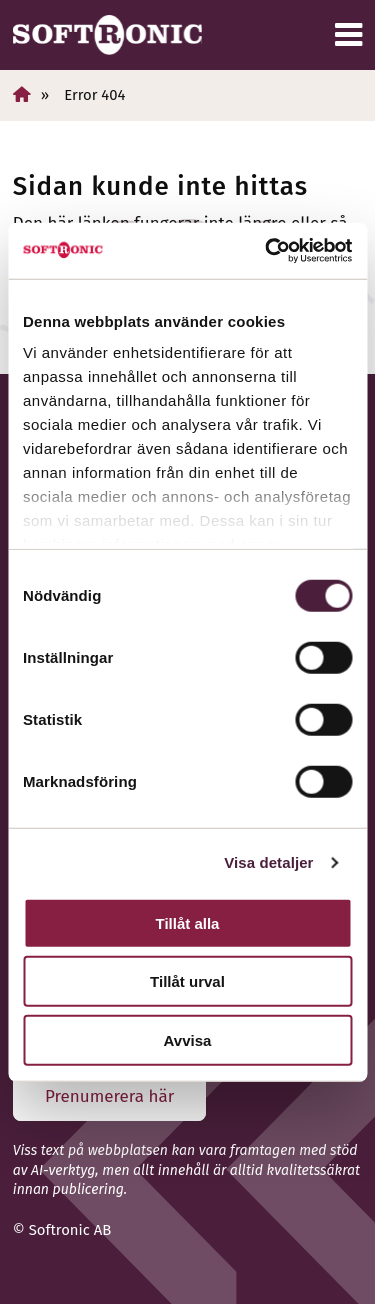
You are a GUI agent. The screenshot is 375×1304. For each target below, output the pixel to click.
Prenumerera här (109, 1096)
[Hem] (22, 94)
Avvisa (188, 1039)
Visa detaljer (268, 862)
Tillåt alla (188, 922)
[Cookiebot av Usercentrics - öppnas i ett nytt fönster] (267, 251)
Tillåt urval (187, 981)
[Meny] (348, 35)
